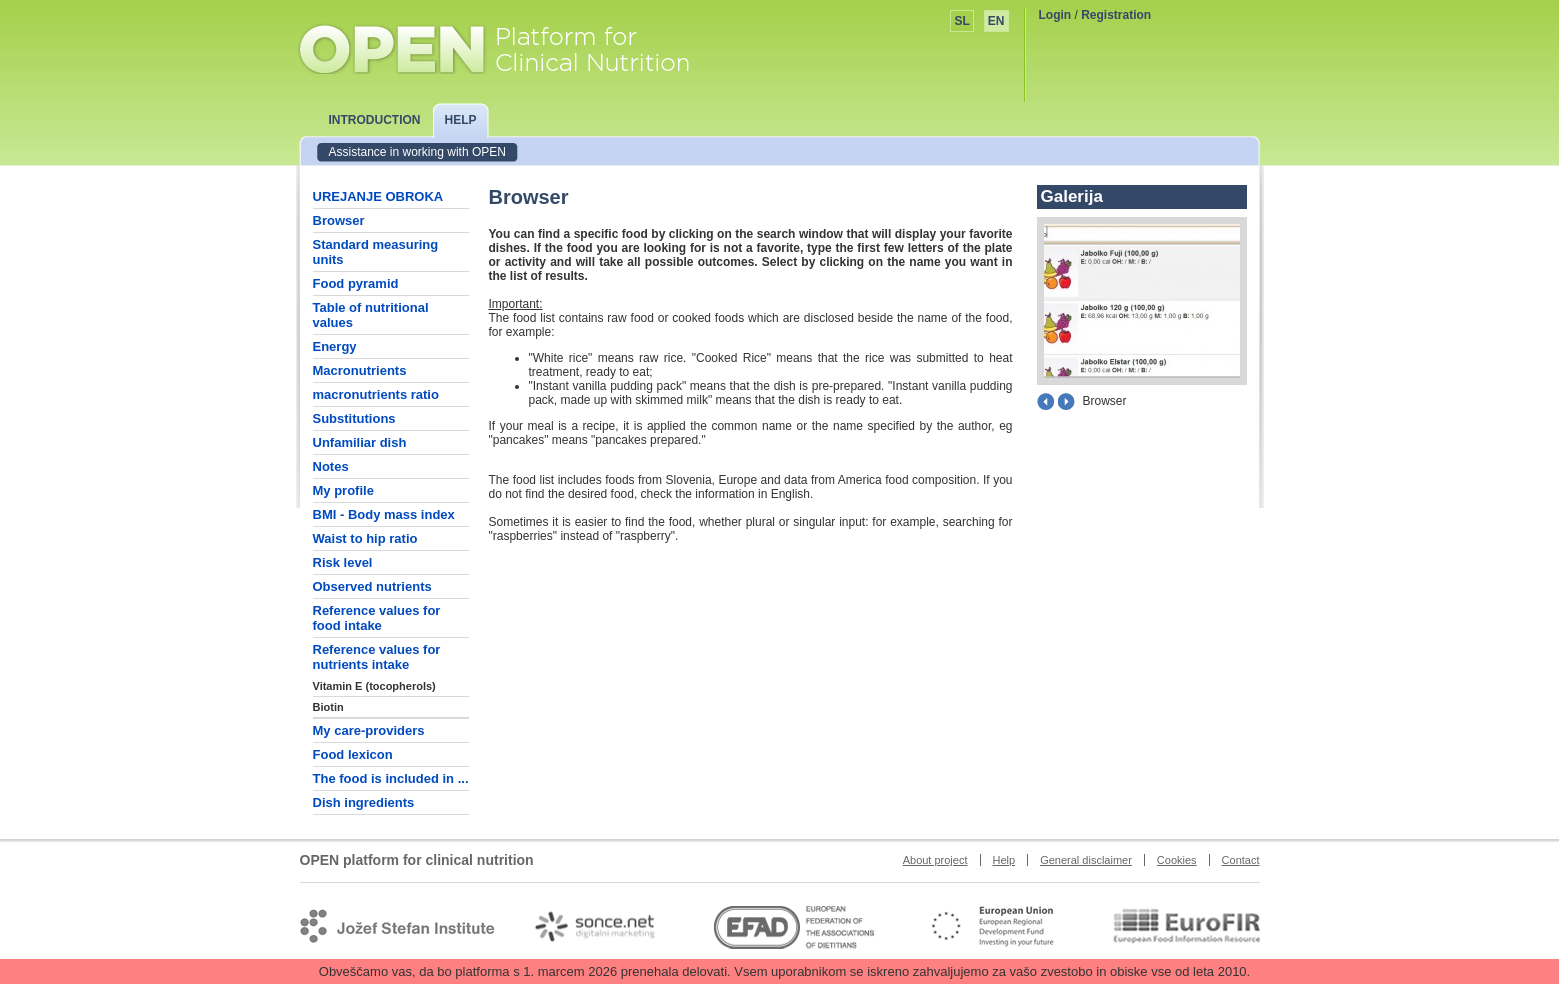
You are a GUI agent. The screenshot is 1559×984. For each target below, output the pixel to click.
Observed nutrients (372, 586)
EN (996, 21)
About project (935, 860)
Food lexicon (353, 754)
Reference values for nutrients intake (377, 657)
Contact (1241, 860)
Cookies (1177, 860)
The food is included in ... (391, 778)
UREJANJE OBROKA (378, 196)
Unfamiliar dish (360, 442)
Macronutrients (360, 370)
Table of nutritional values (371, 315)
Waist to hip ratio (365, 538)
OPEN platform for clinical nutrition (513, 47)
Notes (331, 466)
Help (1004, 860)
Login (1055, 15)
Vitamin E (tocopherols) (374, 686)
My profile (343, 490)
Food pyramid (356, 283)
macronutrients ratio (376, 394)
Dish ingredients (364, 802)
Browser (339, 220)
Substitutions (354, 418)
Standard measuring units (376, 252)
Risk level (343, 562)
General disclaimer (1086, 860)
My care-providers (369, 730)
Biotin (328, 707)
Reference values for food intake (377, 618)
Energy (335, 346)
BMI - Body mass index (384, 514)
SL (961, 21)
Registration (1116, 15)
